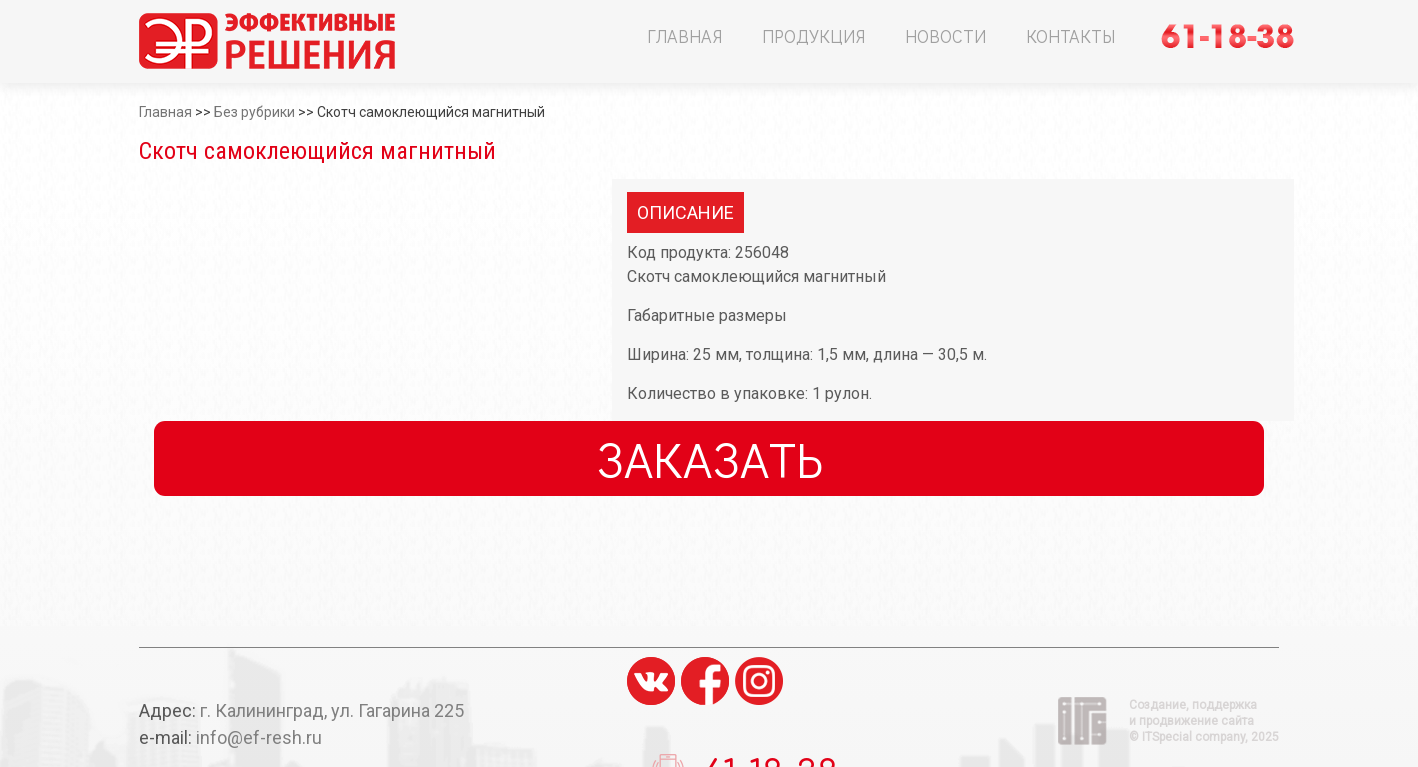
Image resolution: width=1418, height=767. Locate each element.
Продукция (813, 36)
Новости (945, 36)
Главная (684, 36)
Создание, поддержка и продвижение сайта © (1204, 721)
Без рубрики (254, 112)
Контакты (1070, 36)
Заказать (709, 458)
